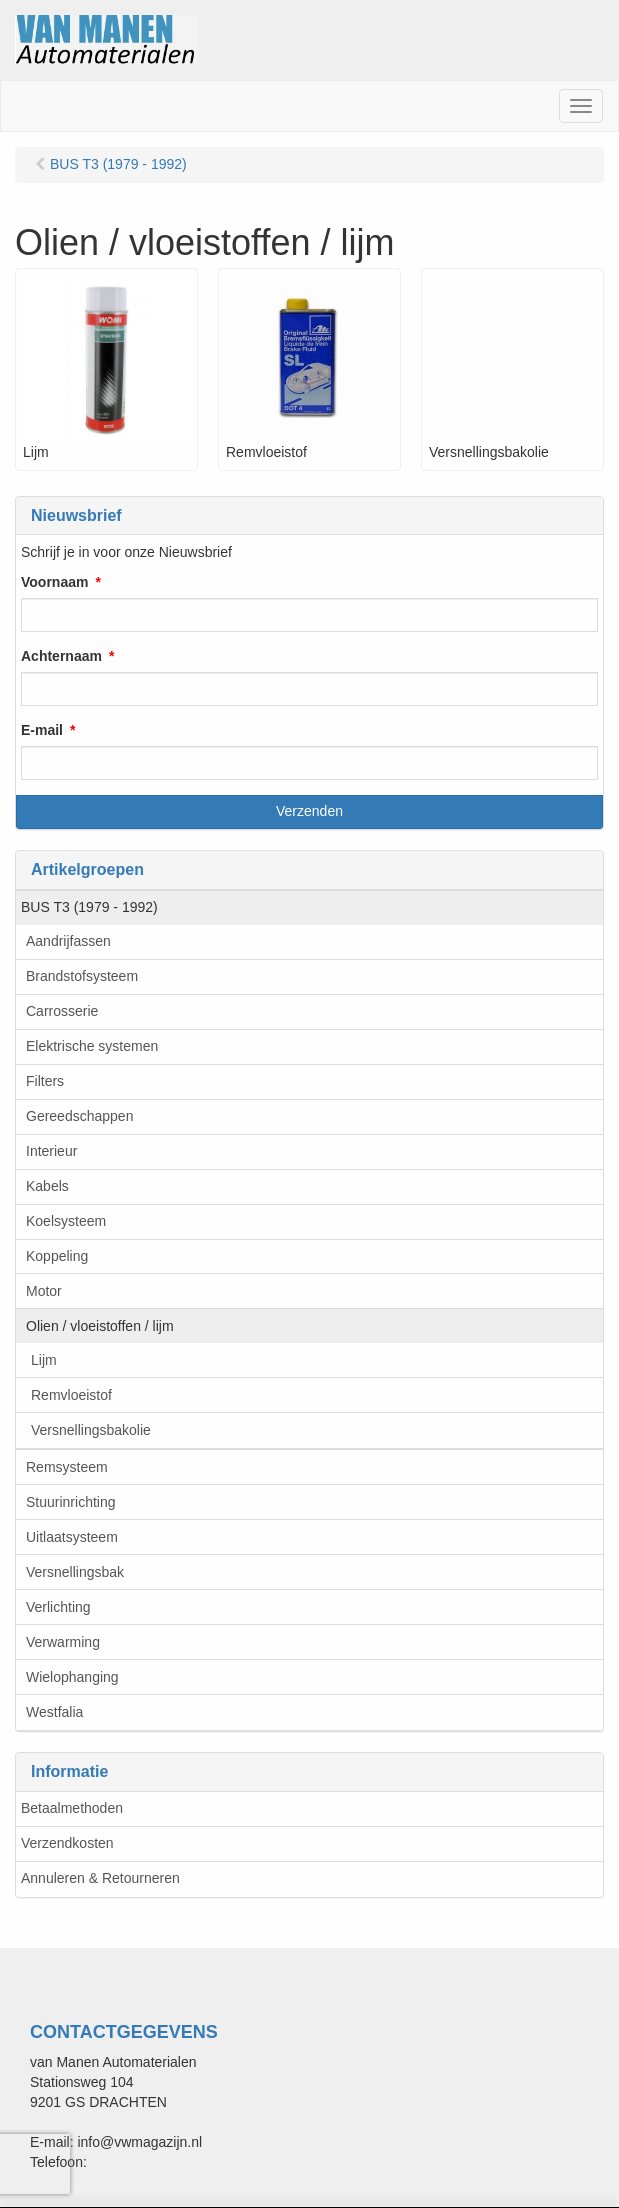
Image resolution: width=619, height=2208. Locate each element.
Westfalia (54, 1712)
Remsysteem (67, 1467)
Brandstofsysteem (82, 976)
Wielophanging (72, 1677)
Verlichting (58, 1607)
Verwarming (63, 1642)
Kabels (47, 1186)
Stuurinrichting (71, 1502)
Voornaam (54, 582)
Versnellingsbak (75, 1572)
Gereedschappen (79, 1116)
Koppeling (57, 1256)
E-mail (42, 730)
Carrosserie (62, 1011)
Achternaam (61, 656)
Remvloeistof (71, 1395)
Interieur (51, 1151)
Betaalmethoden (72, 1808)
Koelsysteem (66, 1221)
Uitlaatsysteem (72, 1537)
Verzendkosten (67, 1843)
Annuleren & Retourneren (100, 1878)
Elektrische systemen (92, 1046)
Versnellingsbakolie (91, 1430)
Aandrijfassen (68, 941)
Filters (45, 1081)
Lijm (44, 1360)
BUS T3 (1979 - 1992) (89, 907)
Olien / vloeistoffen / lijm (100, 1326)
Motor (44, 1291)
